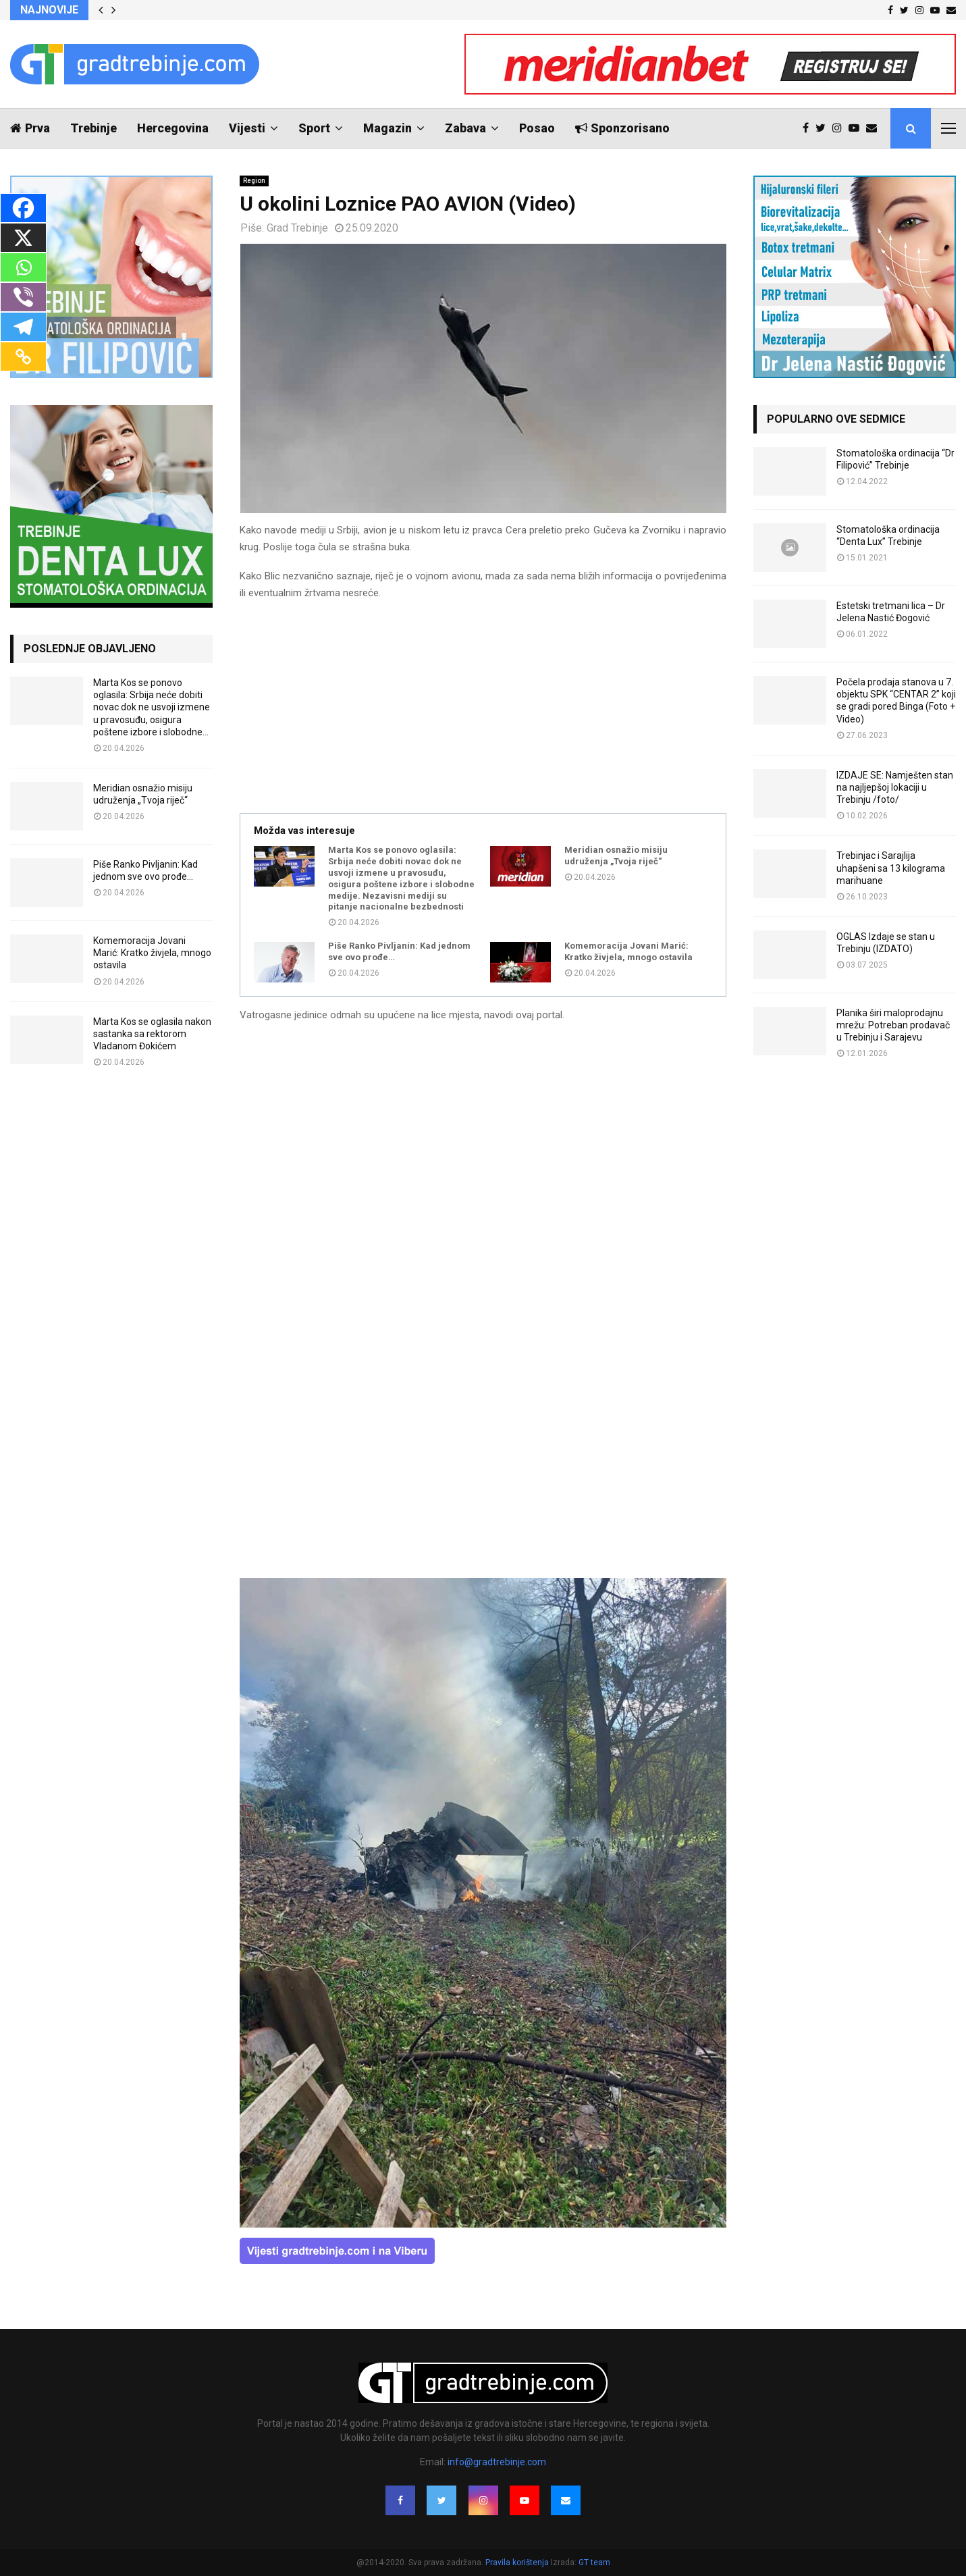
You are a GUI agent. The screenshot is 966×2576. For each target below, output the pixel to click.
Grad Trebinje (297, 227)
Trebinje (93, 128)
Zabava (465, 128)
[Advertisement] (483, 708)
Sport (314, 128)
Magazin (387, 128)
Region (254, 180)
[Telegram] (23, 327)
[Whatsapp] (23, 267)
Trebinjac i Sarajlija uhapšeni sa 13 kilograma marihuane (890, 867)
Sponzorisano (622, 128)
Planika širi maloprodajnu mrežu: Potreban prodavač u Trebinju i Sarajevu (893, 1025)
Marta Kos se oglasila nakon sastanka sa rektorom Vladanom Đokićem (152, 1033)
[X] (23, 238)
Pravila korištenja (518, 2562)
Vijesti (247, 128)
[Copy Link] (23, 356)
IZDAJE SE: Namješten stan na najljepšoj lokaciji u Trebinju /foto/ (894, 787)
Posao (537, 128)
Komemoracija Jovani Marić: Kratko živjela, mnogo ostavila (628, 951)
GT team (594, 2562)
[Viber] (23, 297)
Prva (30, 128)
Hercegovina (173, 128)
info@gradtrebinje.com (497, 2461)
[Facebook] (23, 208)
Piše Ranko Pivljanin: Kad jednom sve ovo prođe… (399, 951)
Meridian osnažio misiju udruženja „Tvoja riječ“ (616, 855)
